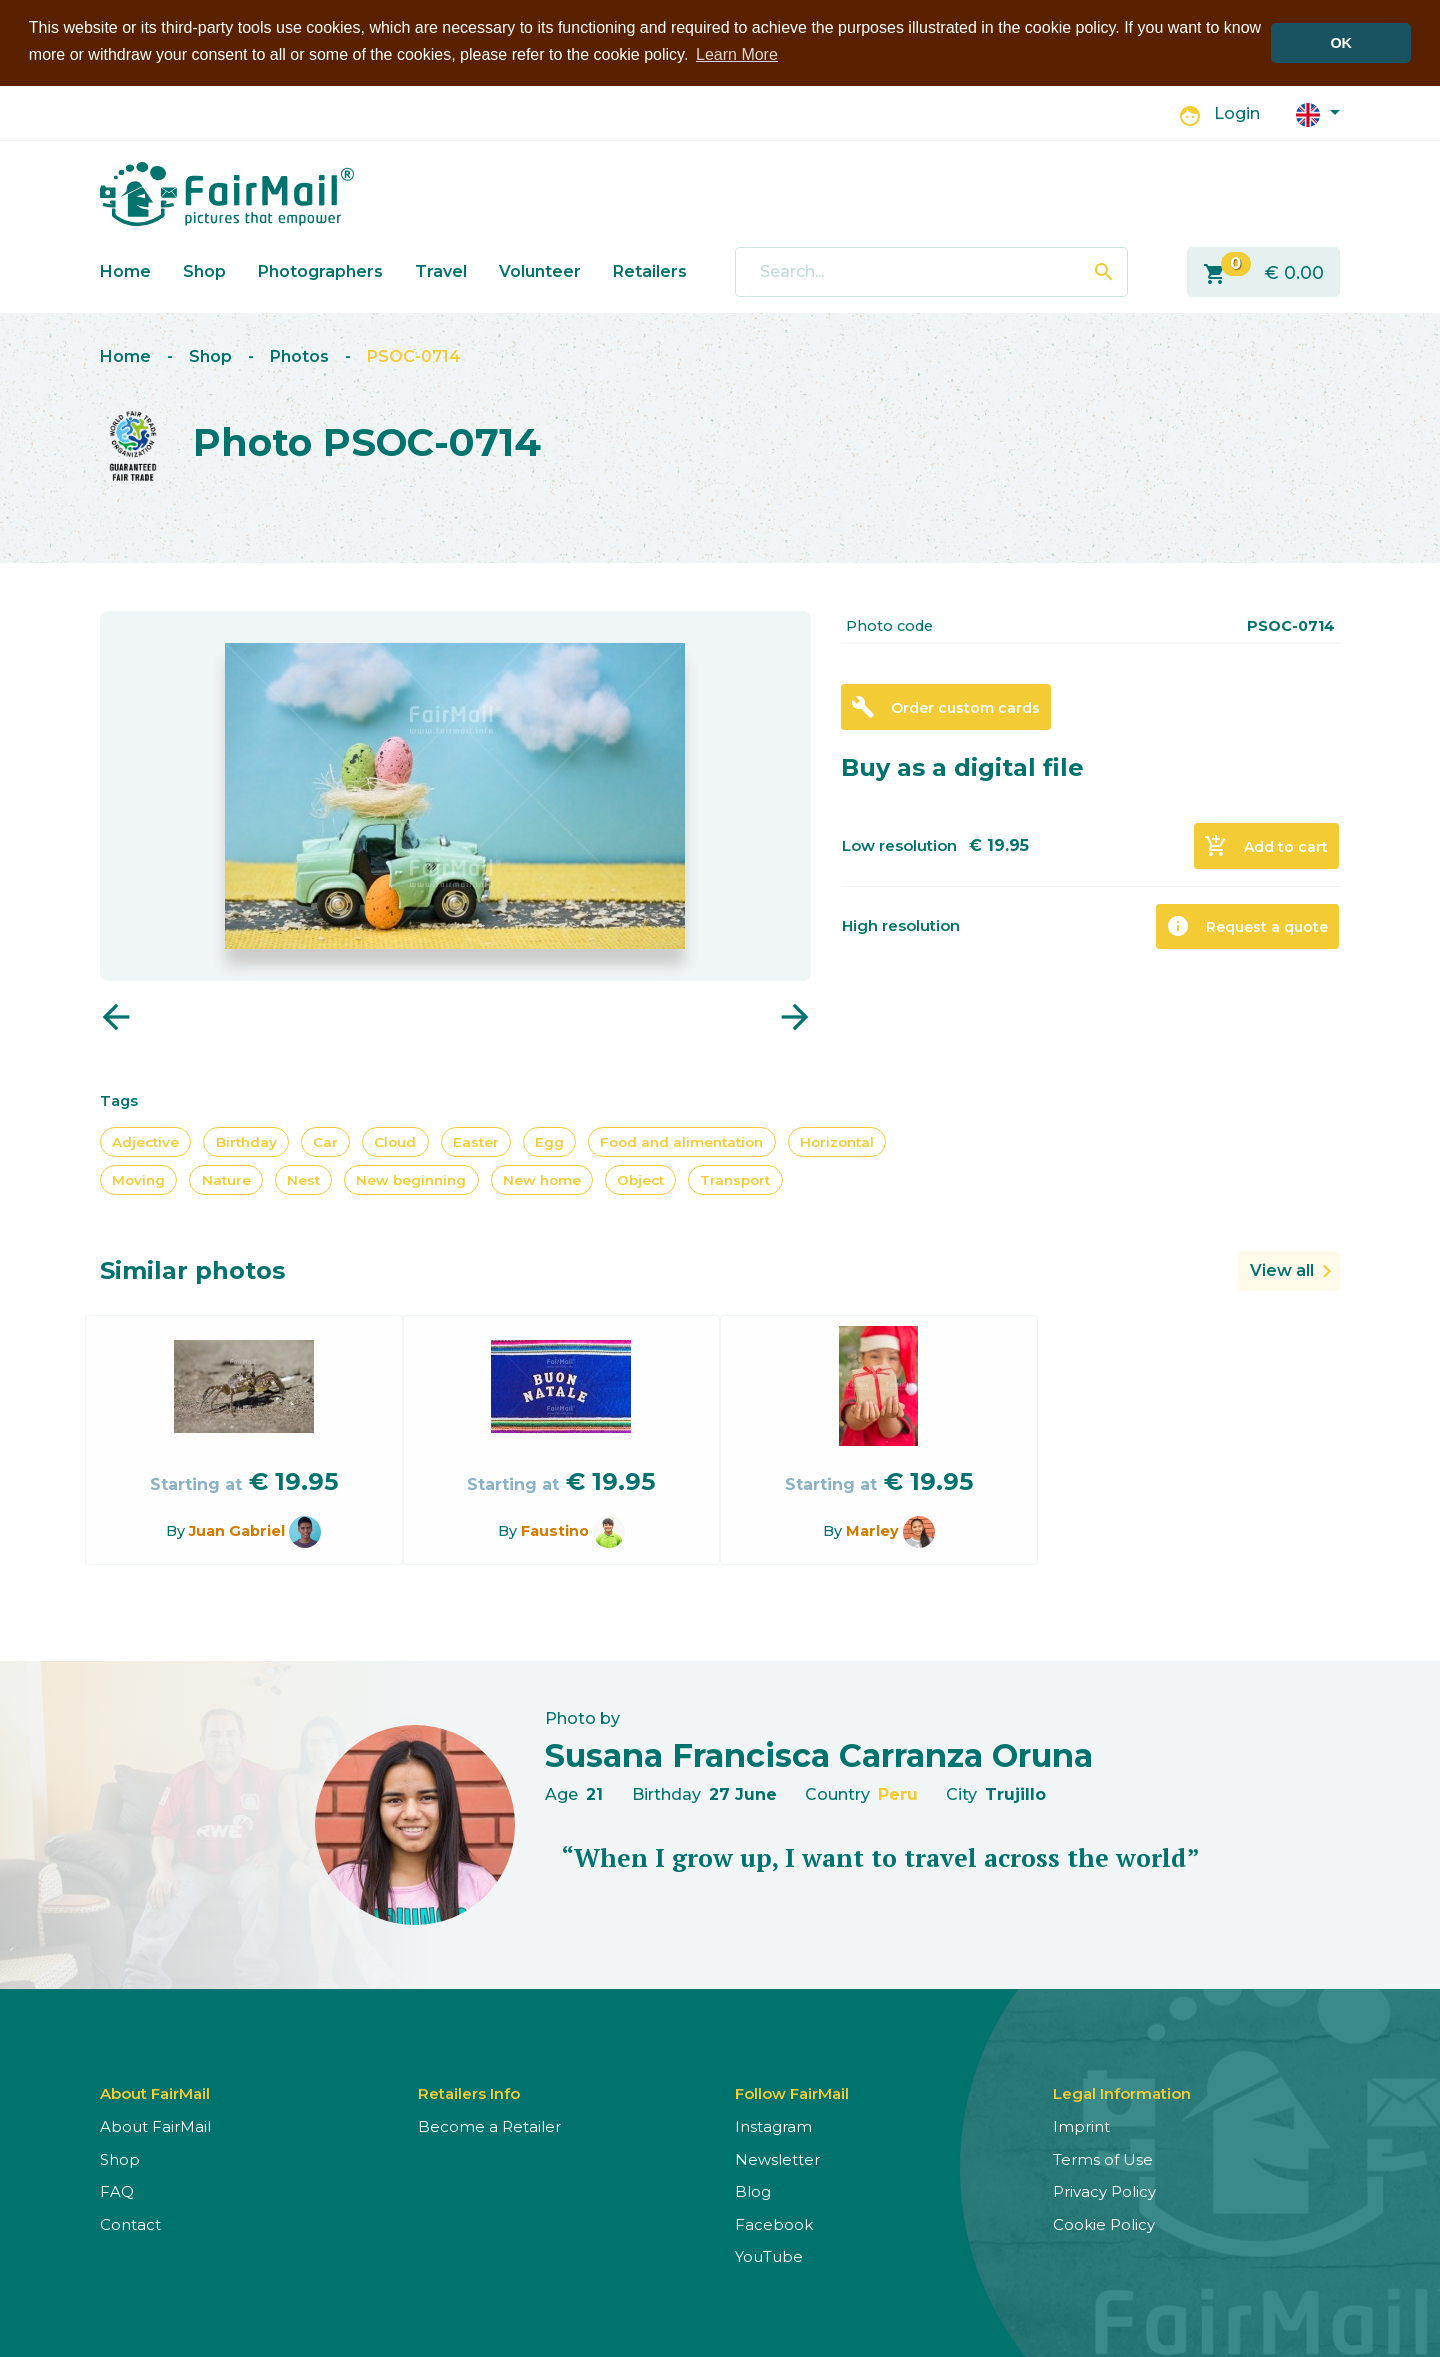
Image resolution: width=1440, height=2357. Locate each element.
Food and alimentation (681, 1141)
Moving (138, 1179)
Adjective (145, 1141)
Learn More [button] (737, 54)
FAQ (117, 2191)
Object (640, 1179)
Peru (898, 1793)
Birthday (246, 1141)
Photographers (320, 270)
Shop (204, 270)
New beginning (411, 1179)
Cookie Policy (1104, 2223)
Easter (476, 1141)
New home (542, 1179)
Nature (226, 1179)
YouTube (769, 2256)
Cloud (395, 1141)
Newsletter (777, 2158)
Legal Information (1122, 2093)
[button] (1318, 112)
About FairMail (155, 2126)
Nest (303, 1179)
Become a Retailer (489, 2126)
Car (325, 1141)
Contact (130, 2223)
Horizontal (837, 1141)
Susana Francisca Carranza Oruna (819, 1754)
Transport (735, 1179)
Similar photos (192, 1270)
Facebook (774, 2223)
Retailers (650, 270)
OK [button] (1341, 43)
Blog (753, 2191)
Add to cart (1266, 846)
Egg (549, 1141)
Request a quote (1247, 926)
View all (1282, 1270)
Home (125, 270)
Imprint (1081, 2126)
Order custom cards (945, 707)
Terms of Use (1103, 2158)
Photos (299, 356)
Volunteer (540, 270)
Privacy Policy (1104, 2191)
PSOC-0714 (414, 356)
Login (1237, 113)
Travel (441, 270)
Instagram (773, 2126)
